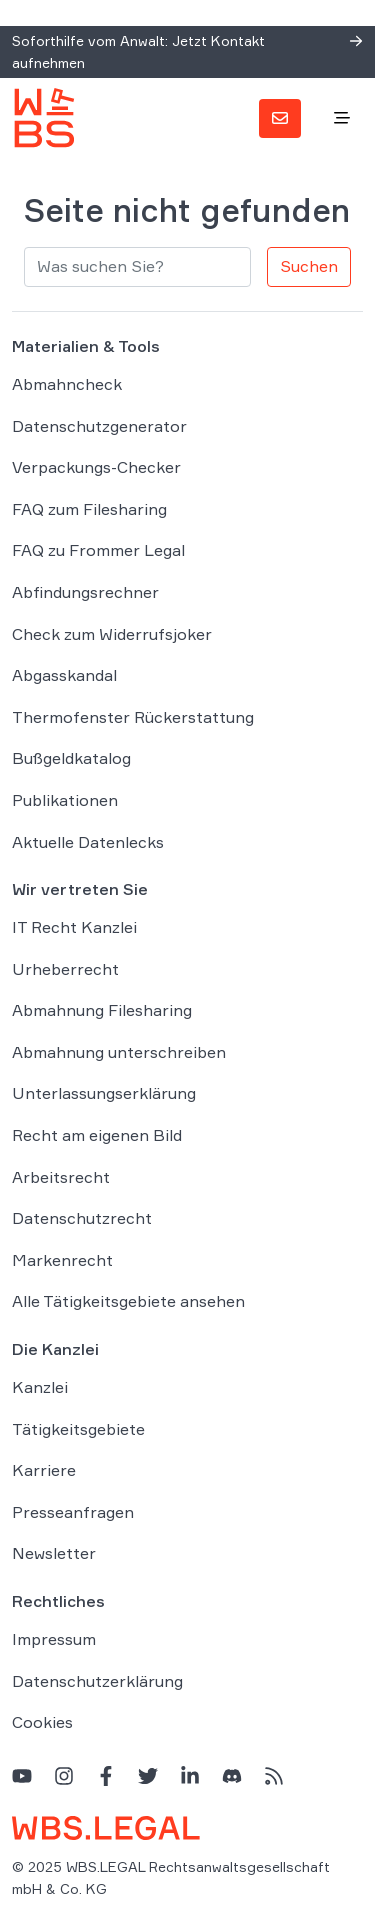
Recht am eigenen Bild (97, 1135)
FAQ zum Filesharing (89, 509)
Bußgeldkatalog (71, 758)
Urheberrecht (65, 969)
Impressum (54, 1639)
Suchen (309, 266)
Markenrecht (62, 1260)
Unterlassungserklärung (104, 1093)
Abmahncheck (67, 384)
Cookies (42, 1722)
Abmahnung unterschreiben (119, 1052)
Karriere (44, 1470)
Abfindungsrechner (85, 592)
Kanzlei (40, 1387)
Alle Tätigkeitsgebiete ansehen (128, 1301)
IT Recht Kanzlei (74, 927)
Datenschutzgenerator (99, 426)
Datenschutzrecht (82, 1218)
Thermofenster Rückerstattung (133, 717)
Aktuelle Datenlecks (88, 842)
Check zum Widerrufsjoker (112, 634)
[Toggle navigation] (342, 119)
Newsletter (54, 1553)
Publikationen (65, 800)
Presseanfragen (73, 1512)
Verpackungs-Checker (96, 467)
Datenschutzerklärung (97, 1681)
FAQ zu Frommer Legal (98, 550)
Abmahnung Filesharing (102, 1010)
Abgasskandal (64, 675)
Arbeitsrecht (61, 1177)
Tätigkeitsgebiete (78, 1429)
